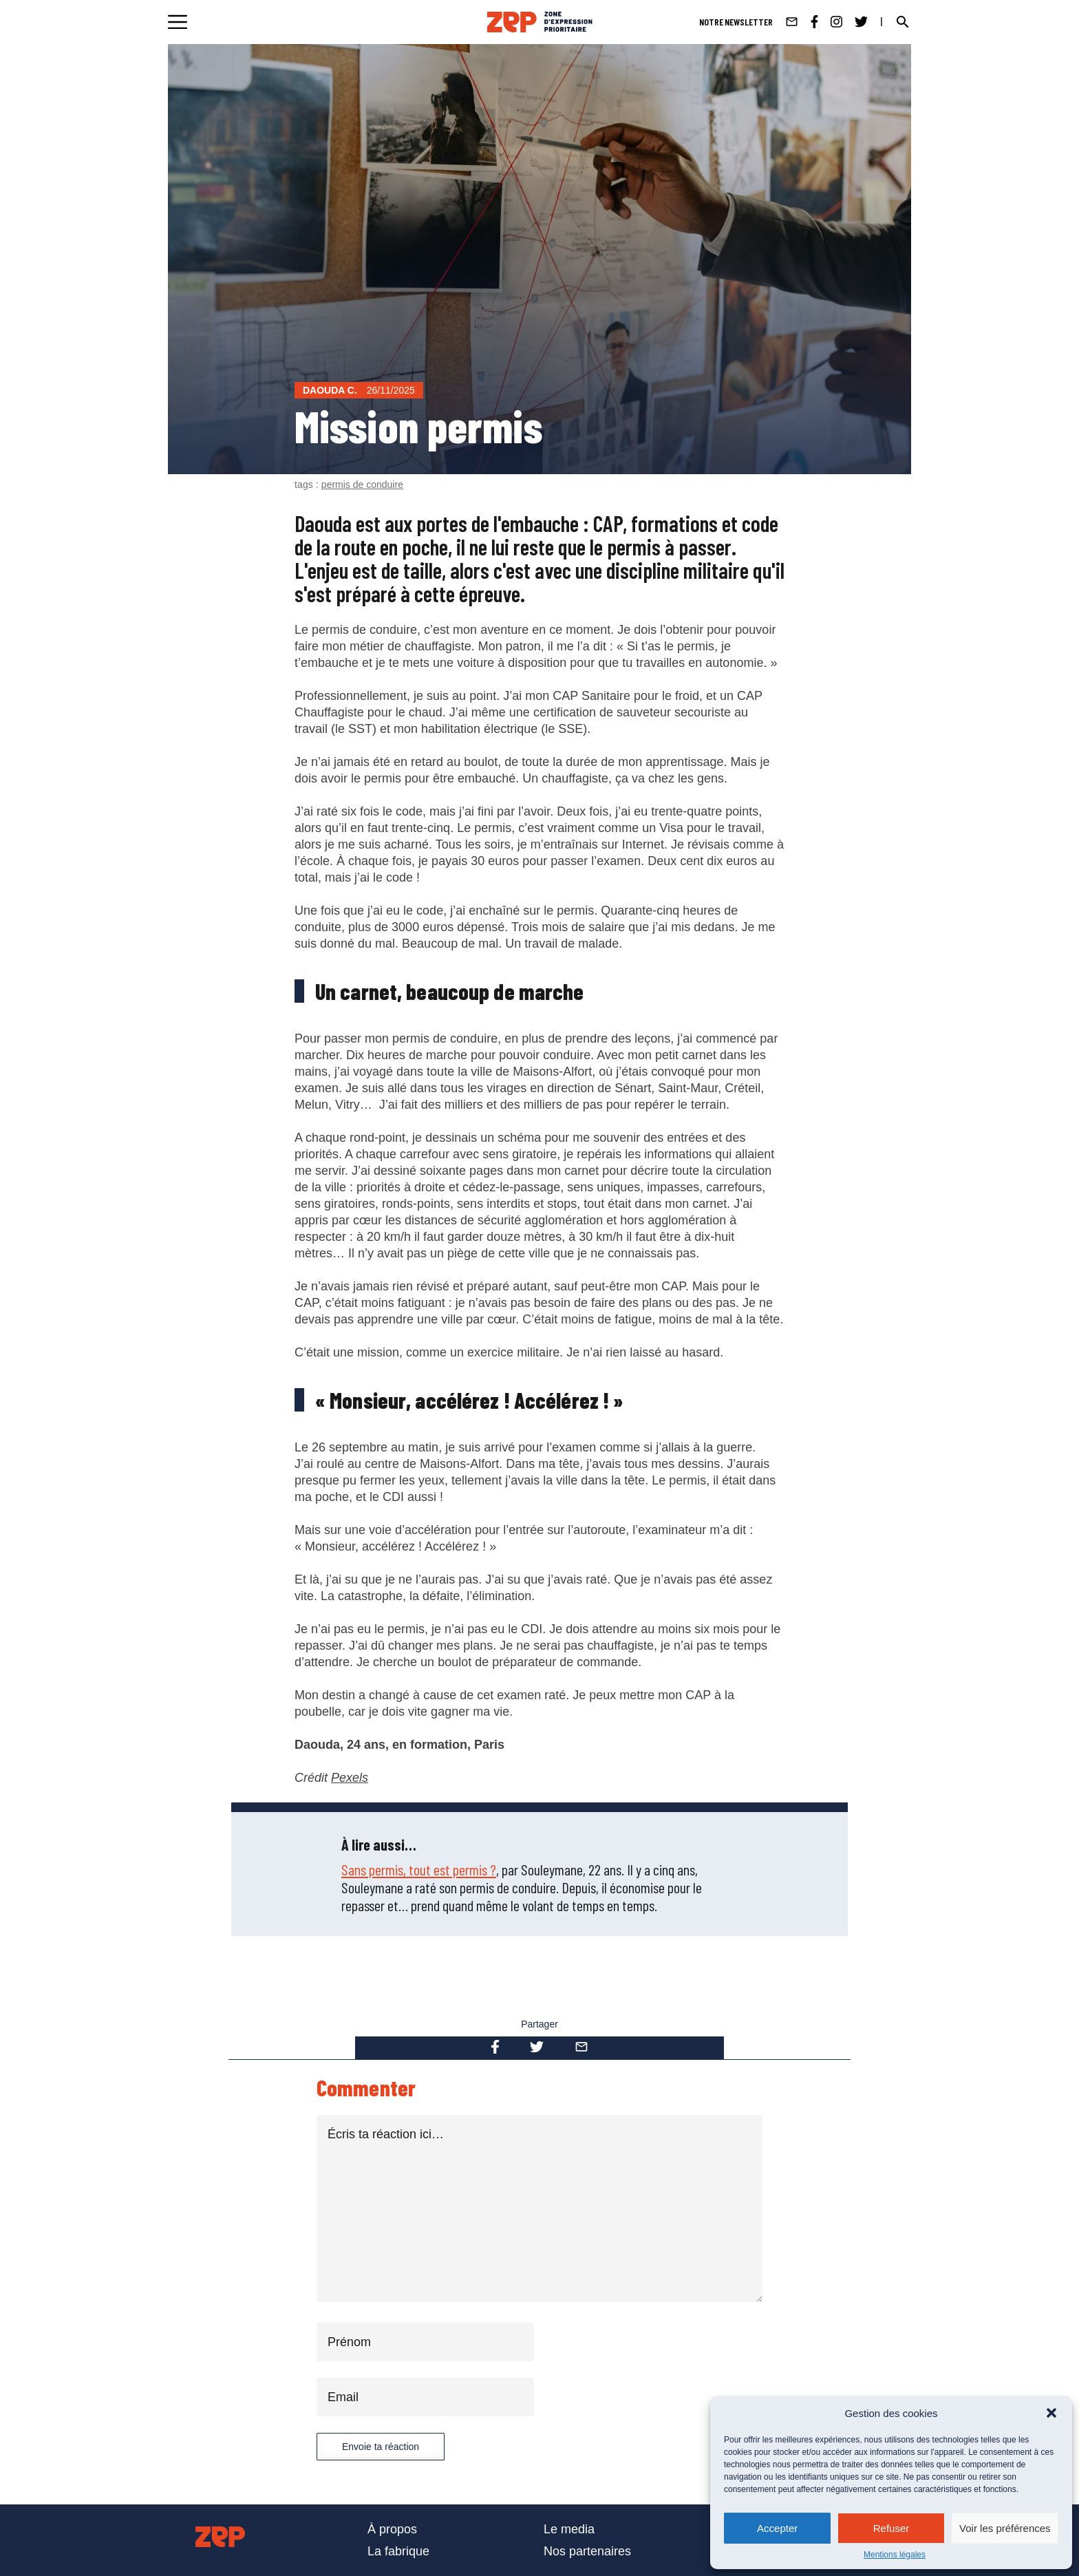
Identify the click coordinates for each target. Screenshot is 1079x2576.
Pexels (349, 1778)
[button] (1051, 2413)
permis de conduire (362, 484)
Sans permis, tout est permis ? (418, 1869)
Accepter (777, 2528)
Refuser (891, 2528)
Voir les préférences (1005, 2528)
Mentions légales (895, 2555)
